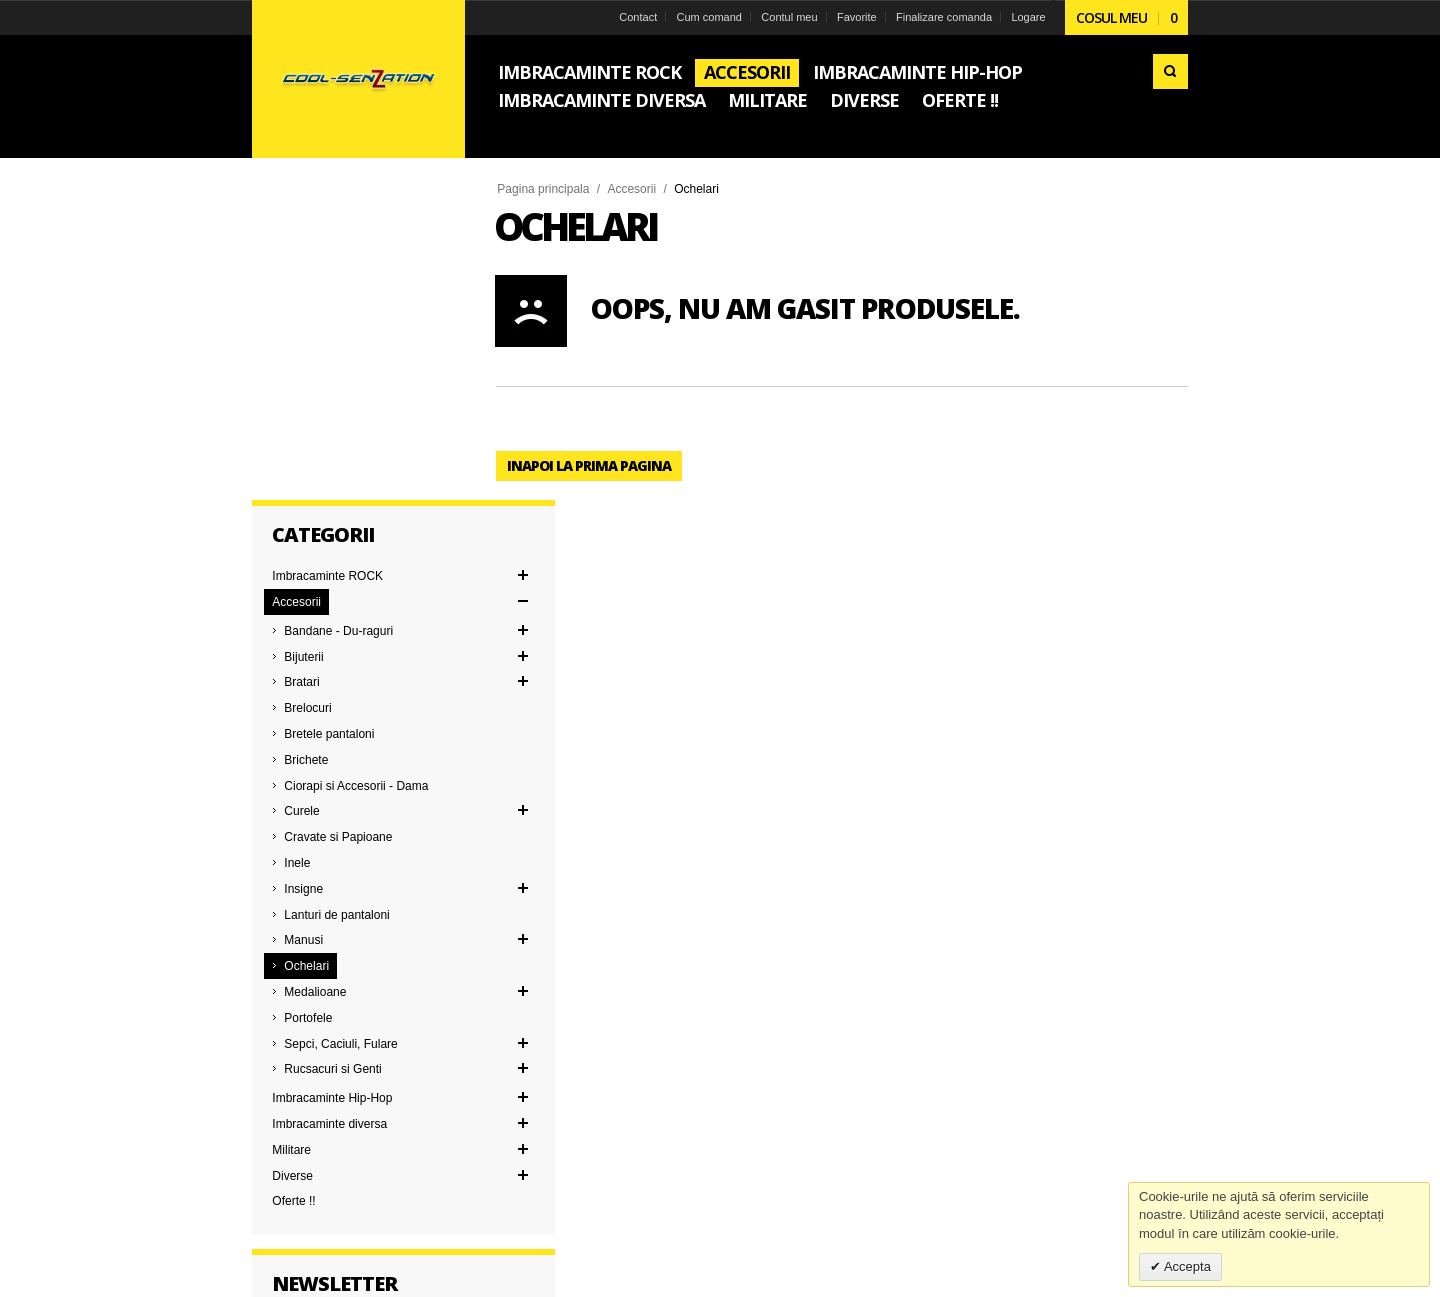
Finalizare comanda (942, 17)
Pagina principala (545, 189)
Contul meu (788, 17)
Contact (637, 17)
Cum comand (707, 17)
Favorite (855, 17)
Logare (1027, 17)
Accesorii (633, 189)
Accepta (1186, 1266)
